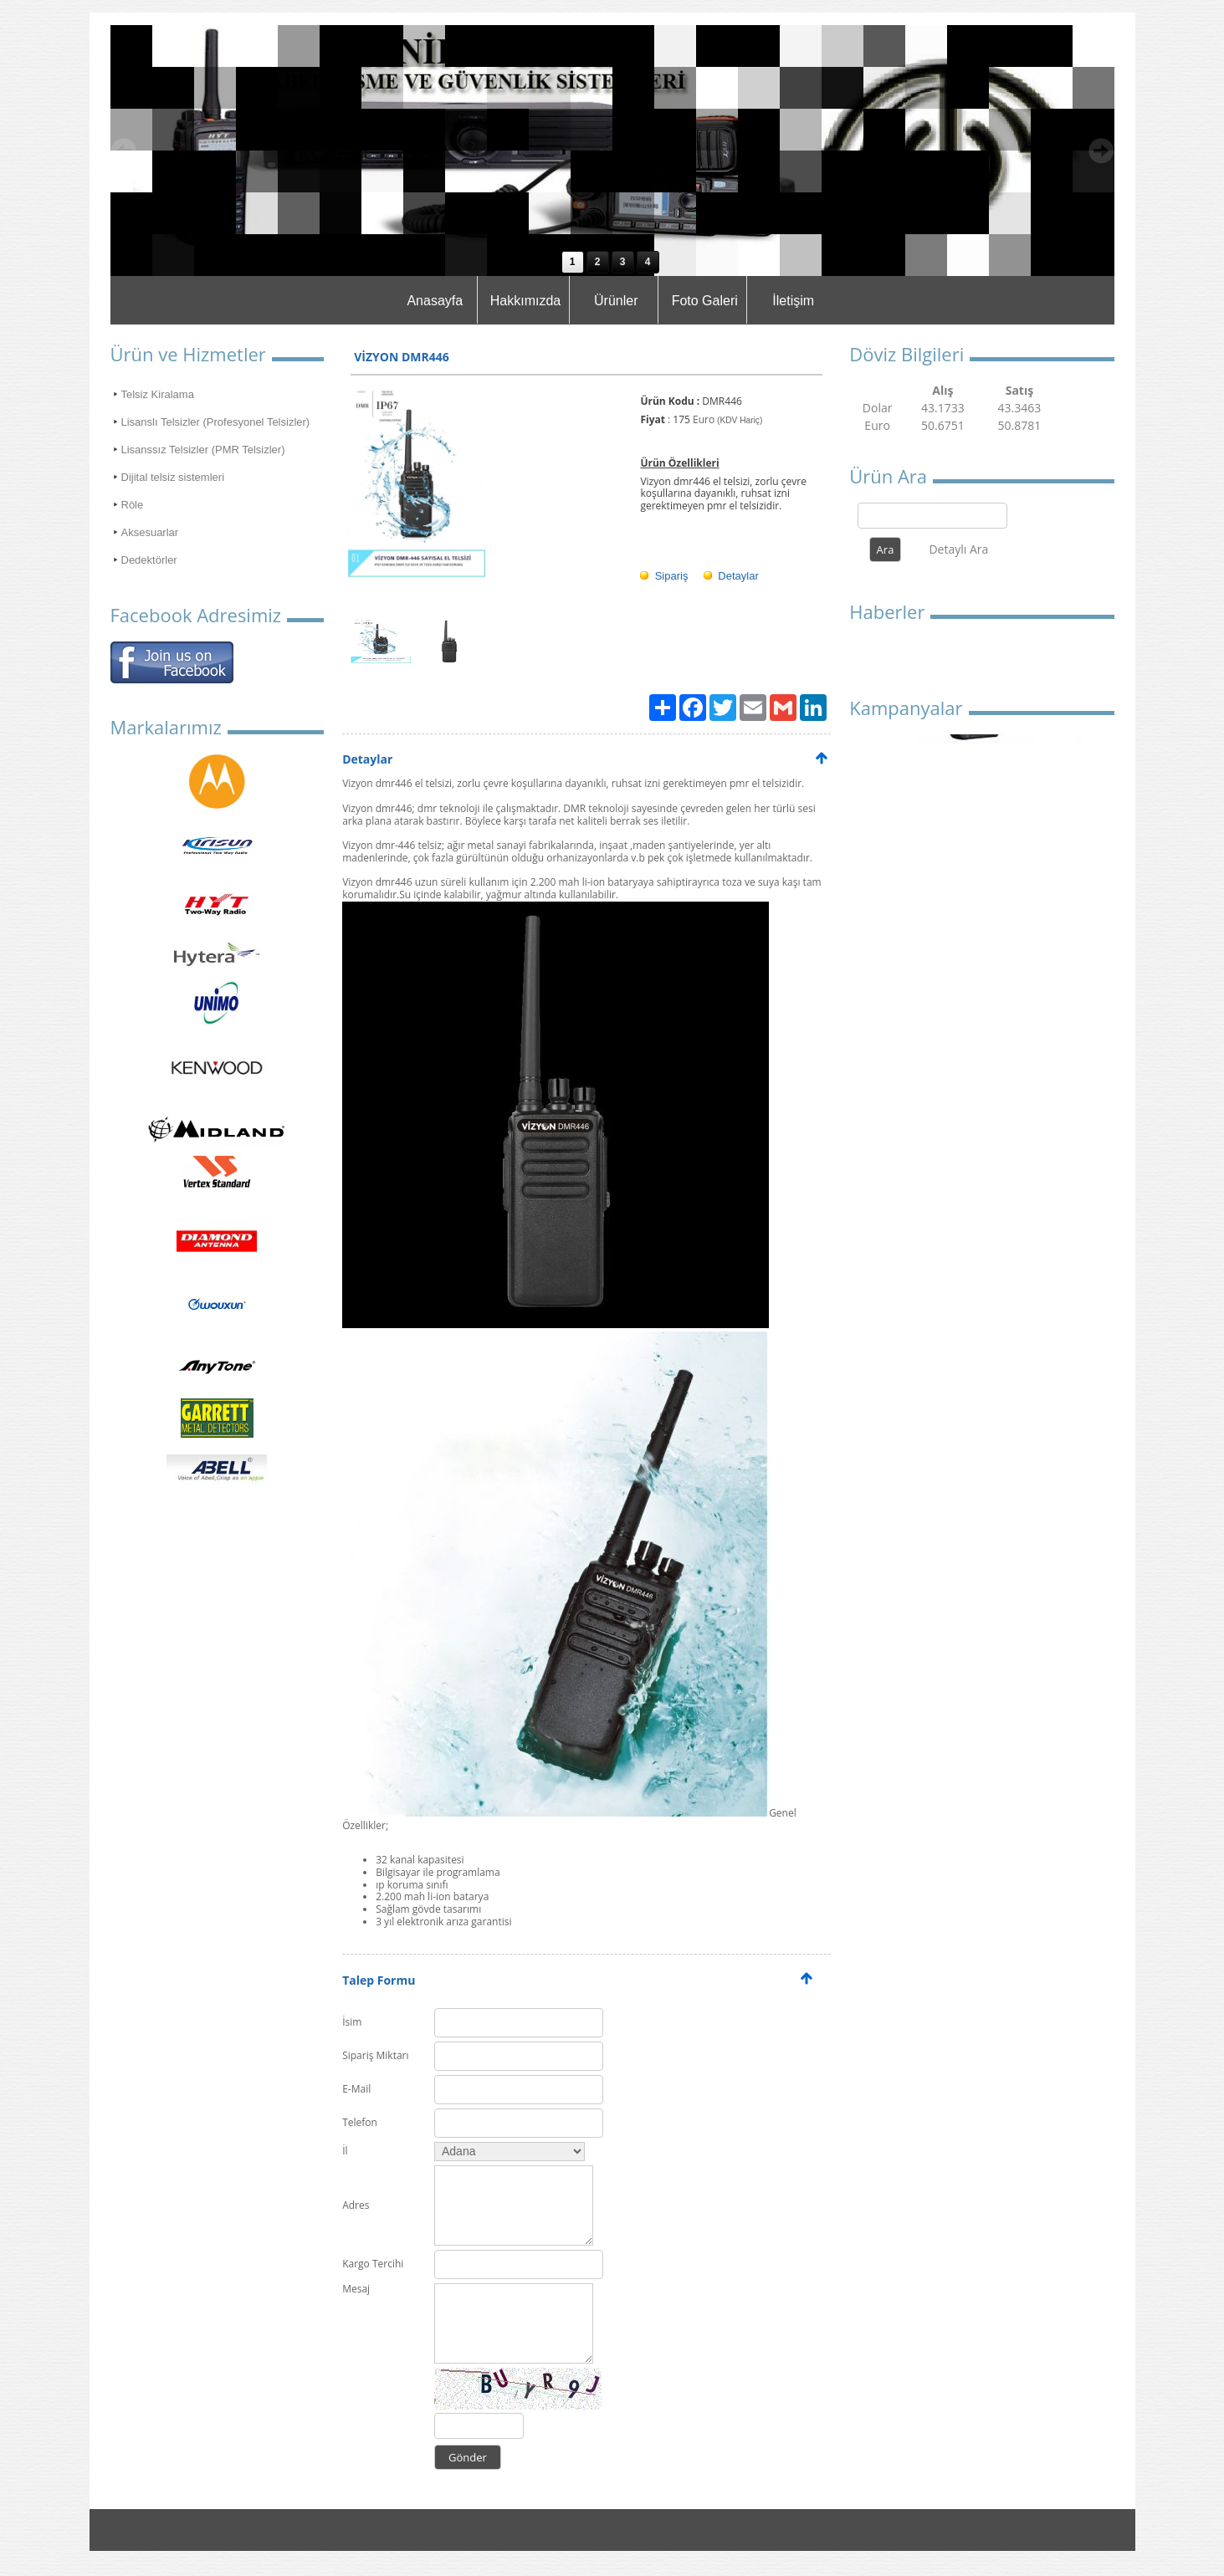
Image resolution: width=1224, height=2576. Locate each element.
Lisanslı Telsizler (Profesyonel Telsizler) (215, 422)
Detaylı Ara (958, 549)
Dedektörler (149, 560)
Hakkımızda (525, 301)
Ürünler (616, 301)
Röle (132, 504)
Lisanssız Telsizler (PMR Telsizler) (203, 449)
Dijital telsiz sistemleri (173, 477)
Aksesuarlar (150, 532)
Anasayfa (435, 301)
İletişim (793, 301)
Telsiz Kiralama (157, 394)
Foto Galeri (705, 301)
